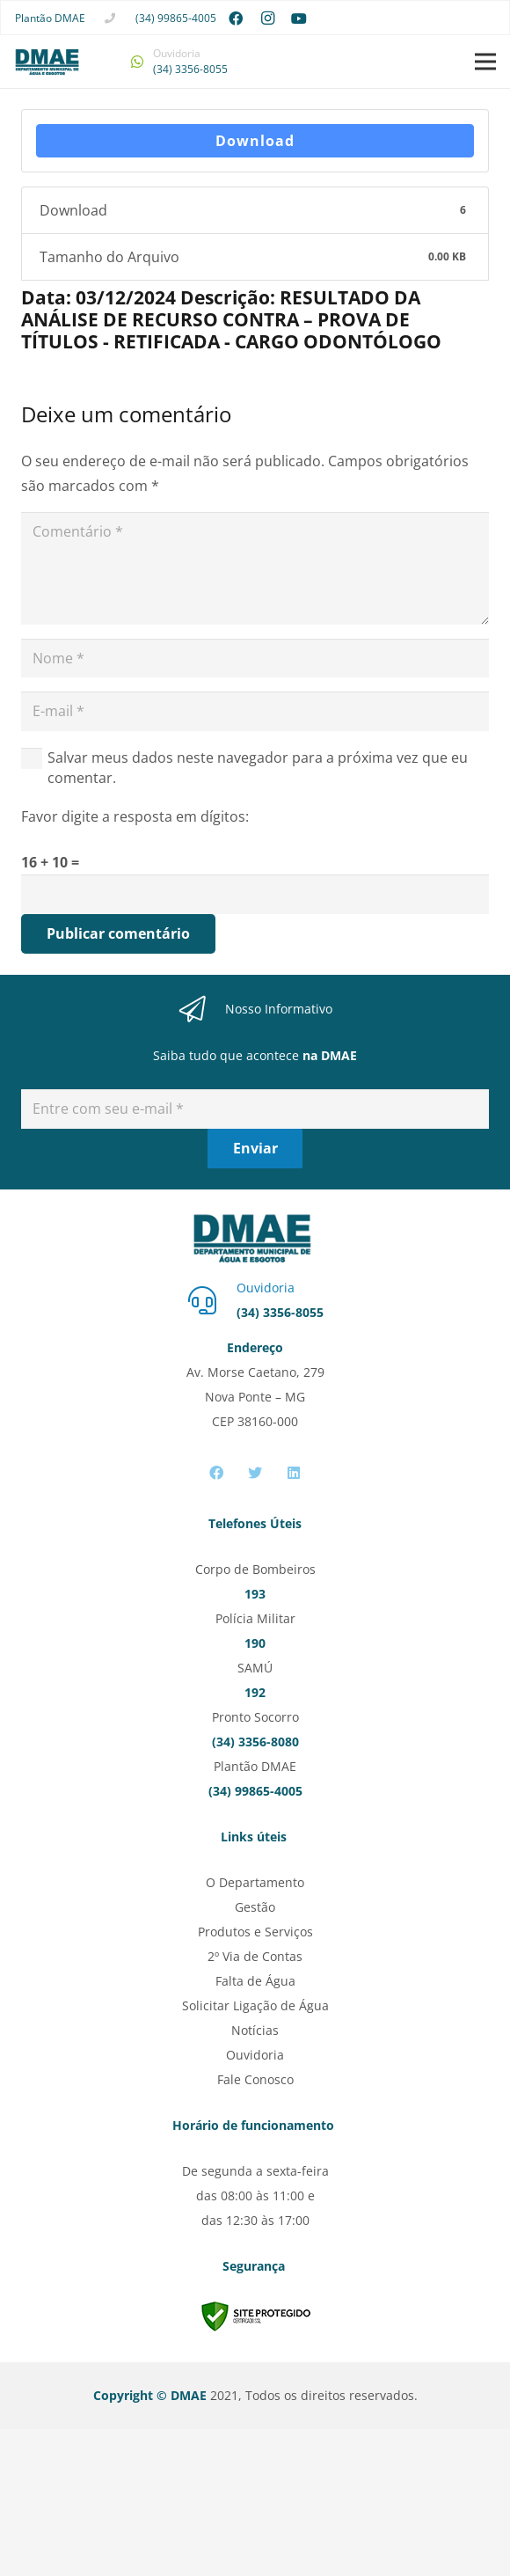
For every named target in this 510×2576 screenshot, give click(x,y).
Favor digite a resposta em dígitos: (135, 816)
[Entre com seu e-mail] (255, 1109)
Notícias (255, 2030)
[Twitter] (255, 1472)
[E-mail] (255, 711)
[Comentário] (255, 568)
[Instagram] (267, 18)
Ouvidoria (255, 2054)
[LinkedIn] (293, 1472)
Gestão (255, 1907)
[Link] (47, 62)
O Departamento (255, 1882)
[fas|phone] (110, 18)
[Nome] (255, 658)
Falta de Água (255, 1980)
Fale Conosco (255, 2079)
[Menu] (485, 62)
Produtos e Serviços (255, 1931)
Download (255, 140)
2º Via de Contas (255, 1956)
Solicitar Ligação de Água (255, 2005)
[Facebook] (236, 18)
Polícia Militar (255, 1618)
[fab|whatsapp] (137, 61)
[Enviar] (255, 1148)
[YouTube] (299, 18)
